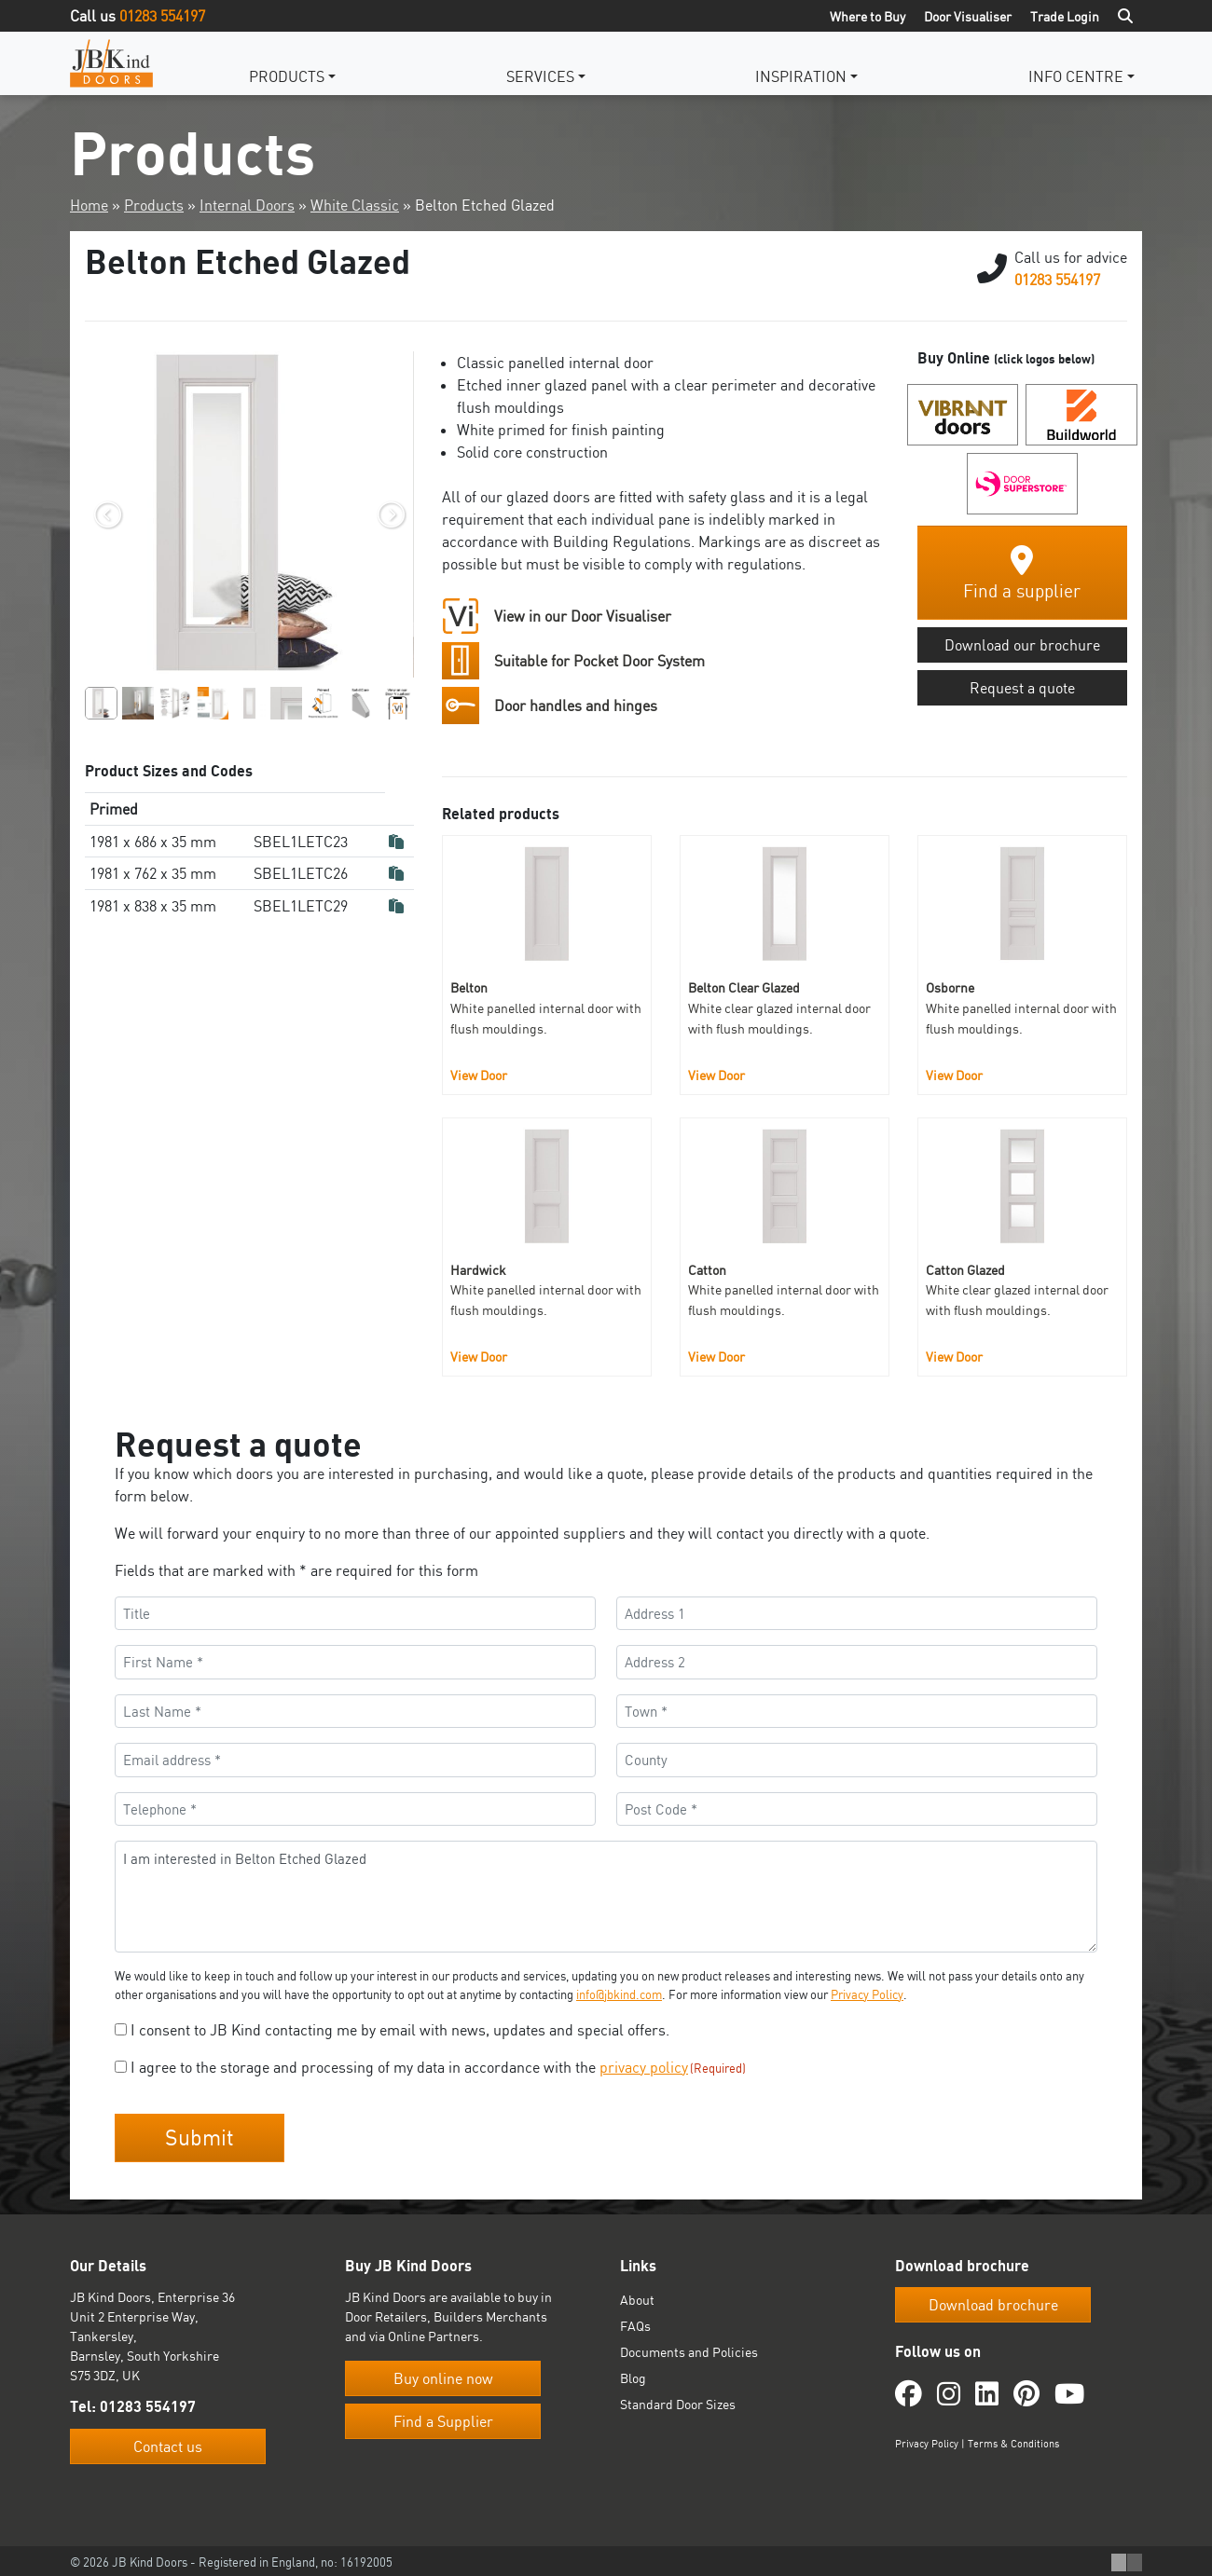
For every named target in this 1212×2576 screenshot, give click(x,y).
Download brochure (993, 2302)
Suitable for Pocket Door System (599, 660)
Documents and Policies (689, 2349)
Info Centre (1075, 76)
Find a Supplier (443, 2418)
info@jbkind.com (619, 1994)
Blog (633, 2375)
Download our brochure (1022, 645)
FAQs (635, 2323)
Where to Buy (867, 16)
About (637, 2297)
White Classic (354, 205)
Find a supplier (1022, 573)
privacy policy (643, 2067)
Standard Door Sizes (678, 2401)
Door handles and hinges (575, 705)
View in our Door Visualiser (582, 616)
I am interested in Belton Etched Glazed (606, 1897)
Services (540, 76)
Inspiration (801, 76)
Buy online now (443, 2375)
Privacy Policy (867, 1994)
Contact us (167, 2442)
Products (286, 76)
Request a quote (1022, 687)
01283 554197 (162, 16)
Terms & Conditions (1013, 2439)
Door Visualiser (968, 16)
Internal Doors (247, 205)
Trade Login (1064, 16)
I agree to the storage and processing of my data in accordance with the (438, 2067)
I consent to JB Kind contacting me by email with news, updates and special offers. (400, 2030)
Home (89, 205)
